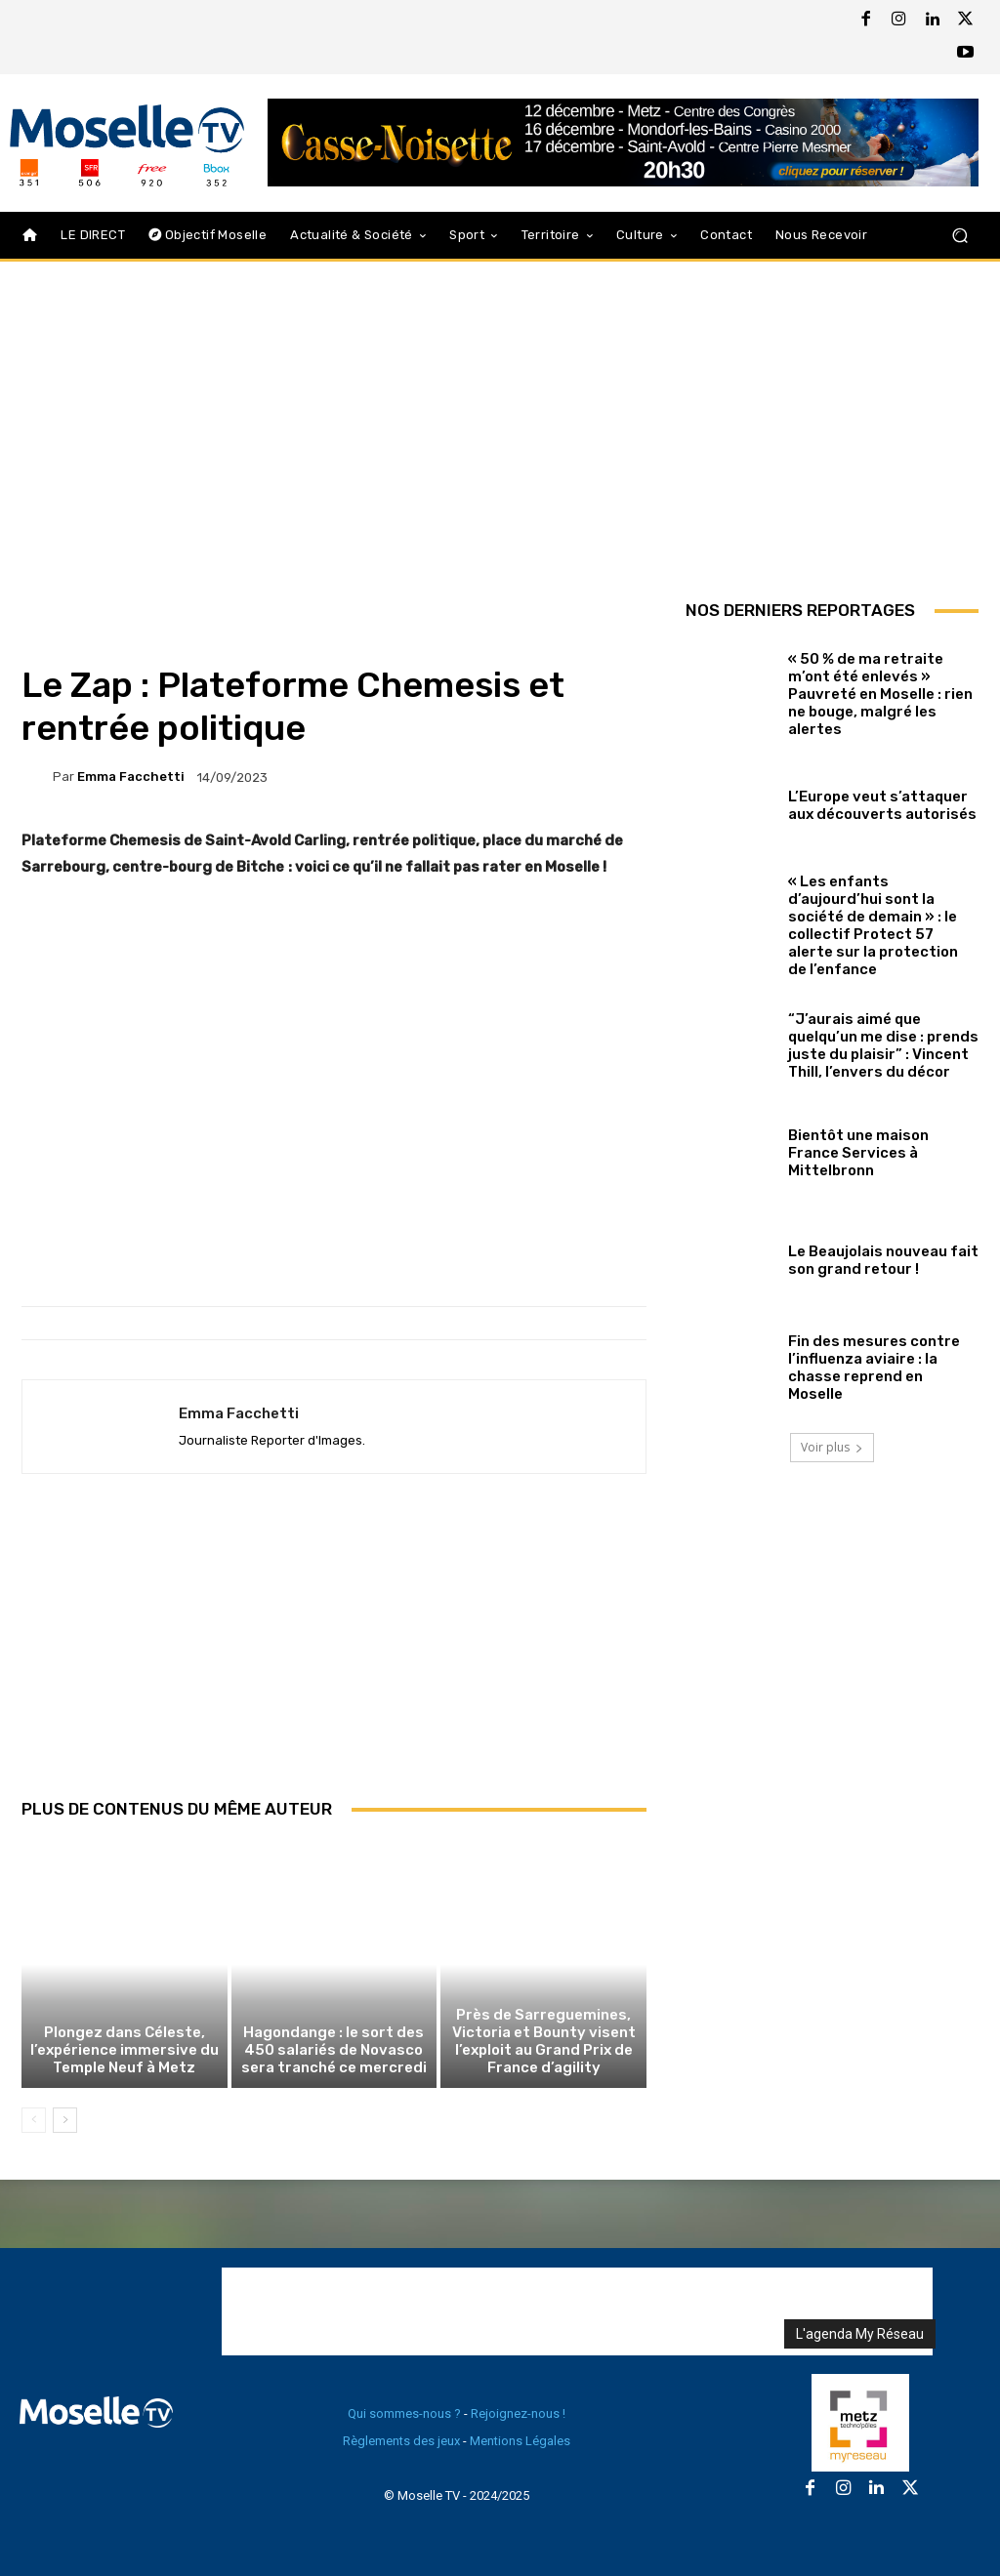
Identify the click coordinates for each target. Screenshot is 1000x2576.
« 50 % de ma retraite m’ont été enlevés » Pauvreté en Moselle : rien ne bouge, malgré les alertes (880, 694)
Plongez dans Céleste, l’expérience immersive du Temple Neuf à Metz (124, 2050)
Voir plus (832, 1447)
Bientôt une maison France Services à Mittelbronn (858, 1152)
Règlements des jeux (401, 2440)
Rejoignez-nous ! (518, 2413)
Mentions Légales (520, 2440)
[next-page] (65, 2120)
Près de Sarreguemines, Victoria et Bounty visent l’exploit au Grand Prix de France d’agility (544, 2041)
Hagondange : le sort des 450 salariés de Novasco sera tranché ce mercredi (334, 2050)
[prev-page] (33, 2120)
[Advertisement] (333, 1657)
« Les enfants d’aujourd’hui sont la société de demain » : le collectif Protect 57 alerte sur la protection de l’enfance (873, 925)
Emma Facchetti (131, 776)
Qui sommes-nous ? (404, 2413)
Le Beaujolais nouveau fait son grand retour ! (883, 1260)
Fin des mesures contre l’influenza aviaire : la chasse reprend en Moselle (874, 1367)
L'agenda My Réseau (860, 2334)
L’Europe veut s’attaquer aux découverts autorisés (882, 805)
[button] (959, 236)
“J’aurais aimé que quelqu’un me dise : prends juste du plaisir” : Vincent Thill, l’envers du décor (883, 1045)
